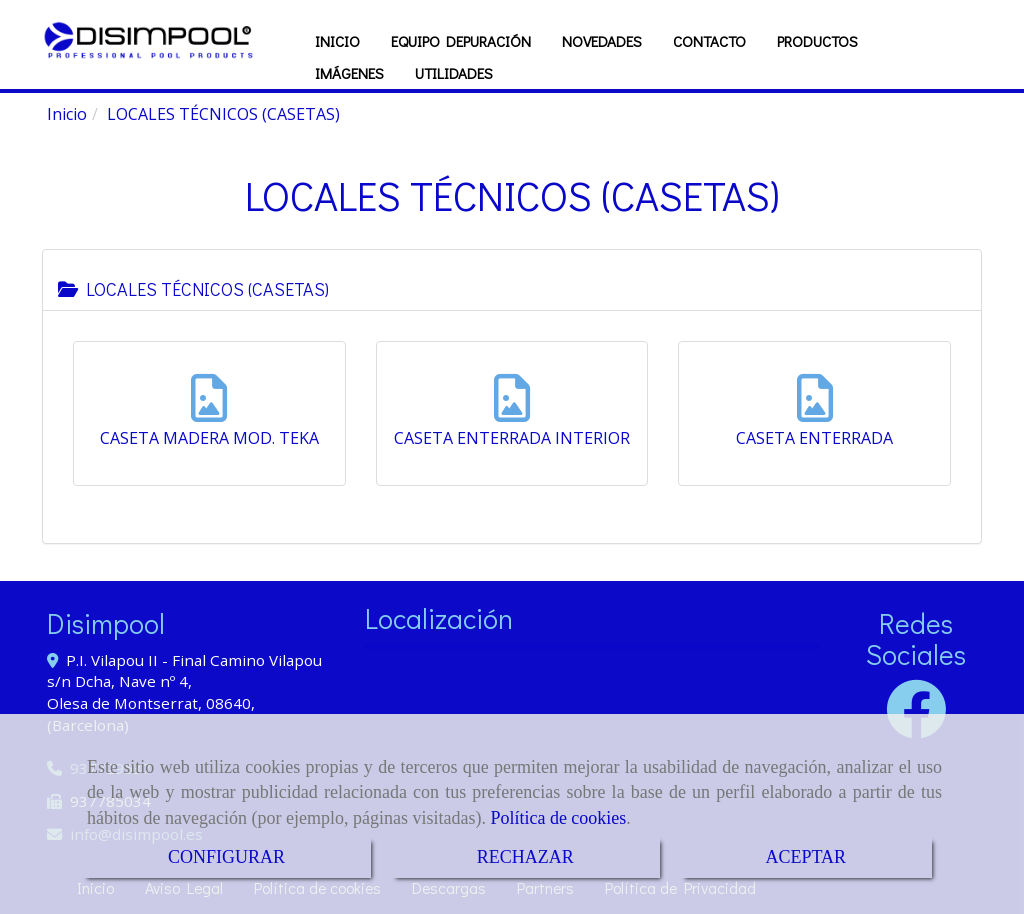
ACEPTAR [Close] (806, 857)
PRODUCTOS (817, 41)
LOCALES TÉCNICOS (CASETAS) (193, 289)
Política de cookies (558, 818)
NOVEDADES (602, 41)
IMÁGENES (349, 73)
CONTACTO (709, 41)
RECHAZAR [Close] (525, 857)
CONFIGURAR (226, 857)
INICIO (337, 41)
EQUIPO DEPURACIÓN (461, 41)
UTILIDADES (454, 73)
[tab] (512, 280)
